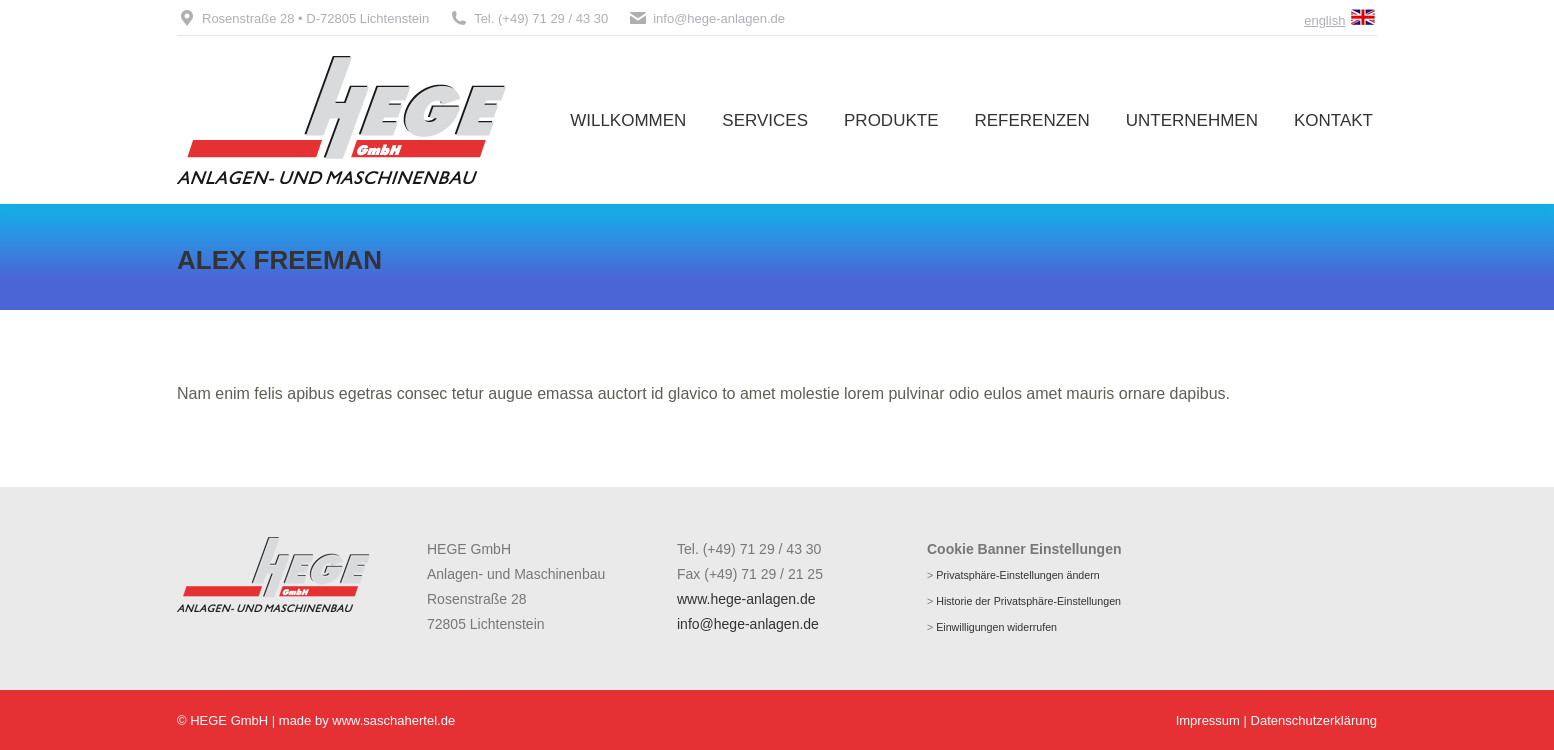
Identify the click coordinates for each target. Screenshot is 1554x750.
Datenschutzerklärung (1314, 720)
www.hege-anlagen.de (746, 599)
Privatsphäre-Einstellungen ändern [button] (1018, 575)
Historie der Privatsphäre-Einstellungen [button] (1028, 601)
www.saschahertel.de (393, 720)
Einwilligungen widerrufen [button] (996, 627)
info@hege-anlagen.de (706, 18)
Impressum (1208, 720)
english (1324, 20)
